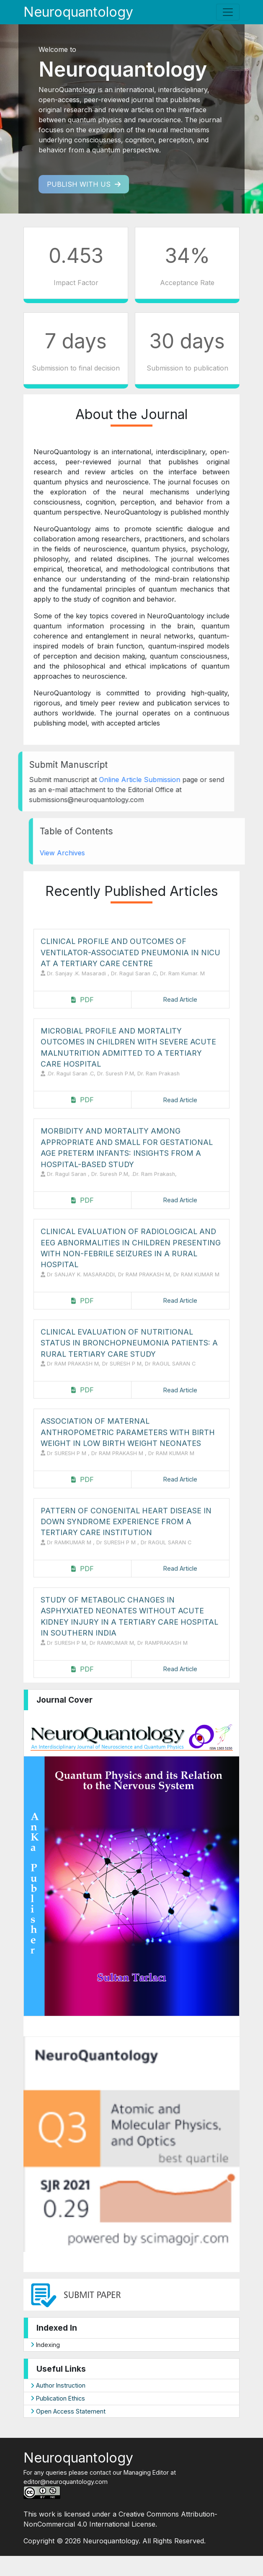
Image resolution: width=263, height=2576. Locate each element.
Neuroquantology (78, 12)
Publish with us (84, 184)
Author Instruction (58, 2385)
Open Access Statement (68, 2411)
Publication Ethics (58, 2398)
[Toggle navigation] (228, 12)
